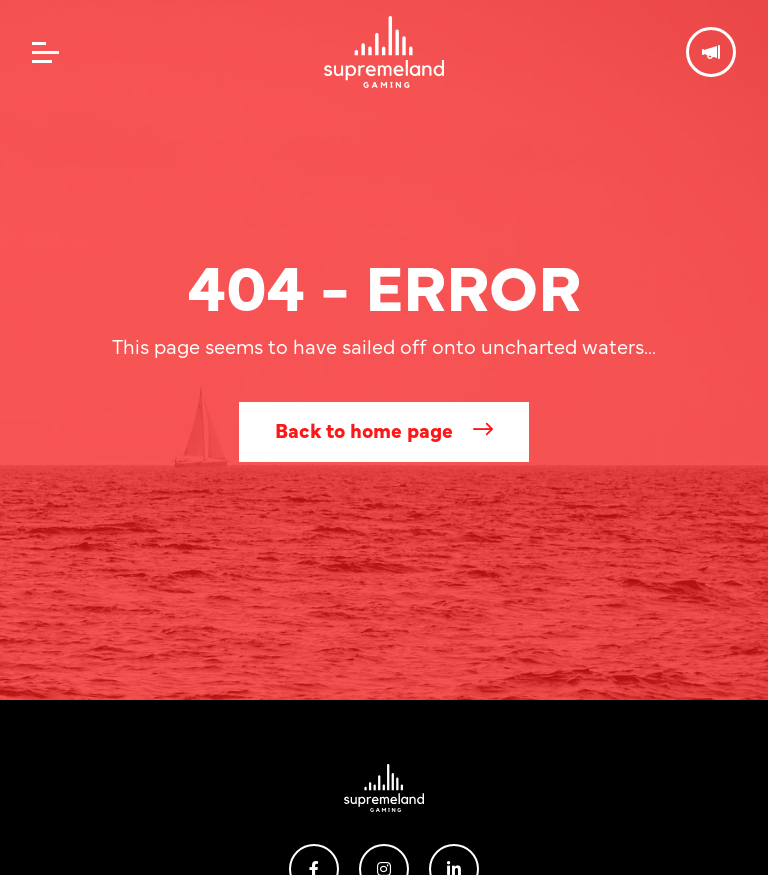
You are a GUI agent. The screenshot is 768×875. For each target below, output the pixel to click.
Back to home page (364, 429)
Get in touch (711, 52)
